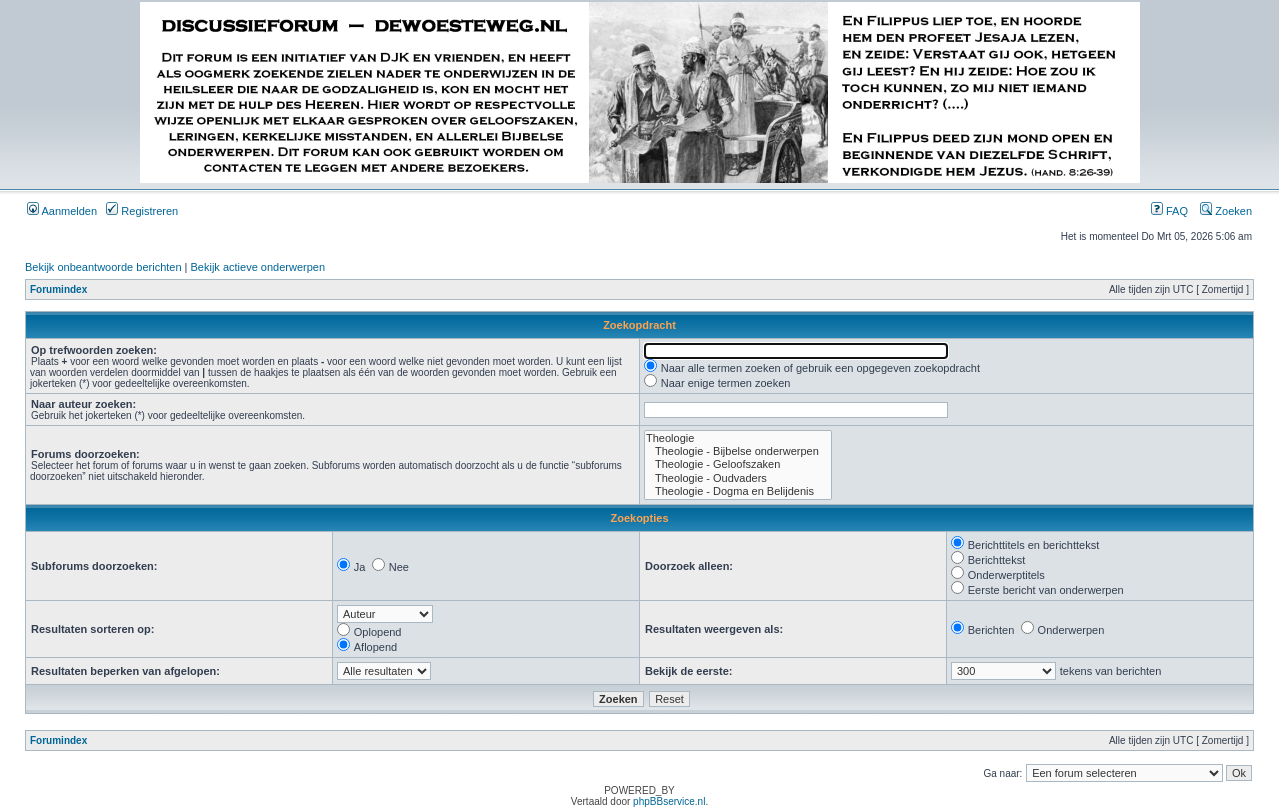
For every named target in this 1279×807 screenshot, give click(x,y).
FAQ (1169, 211)
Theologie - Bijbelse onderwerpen (738, 451)
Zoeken (1226, 211)
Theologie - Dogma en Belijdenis (738, 491)
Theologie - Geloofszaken (738, 464)
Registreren (142, 211)
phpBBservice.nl (669, 801)
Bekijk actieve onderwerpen (258, 267)
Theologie (738, 438)
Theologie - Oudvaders (738, 478)
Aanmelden (62, 211)
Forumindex (58, 289)
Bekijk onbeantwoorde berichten (103, 267)
